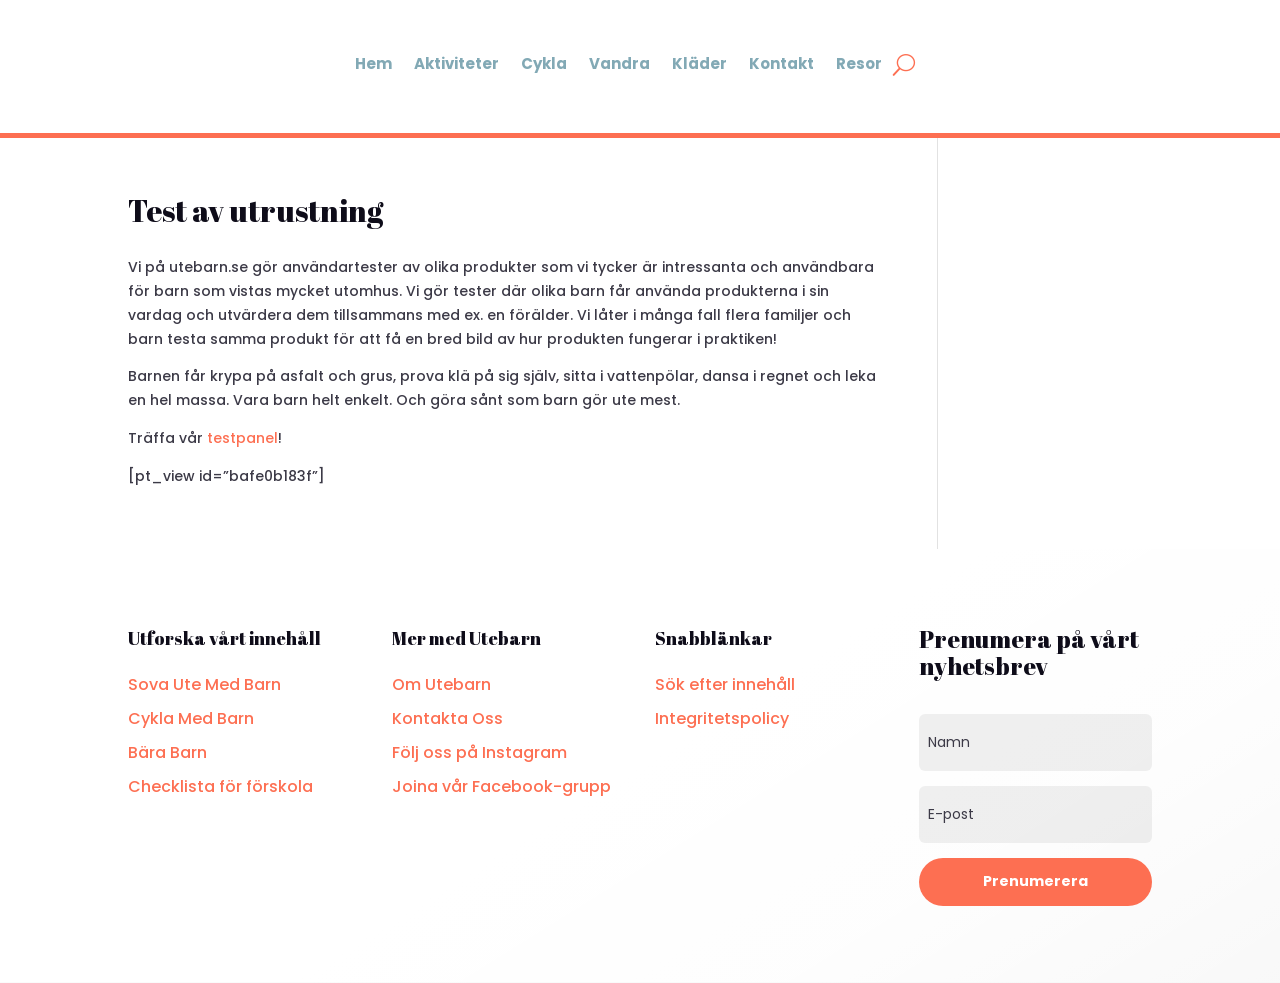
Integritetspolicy (722, 718)
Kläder (699, 63)
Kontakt (781, 63)
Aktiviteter (456, 63)
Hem (373, 63)
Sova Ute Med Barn (204, 684)
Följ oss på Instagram (479, 752)
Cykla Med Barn (191, 718)
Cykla (544, 63)
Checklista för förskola (220, 786)
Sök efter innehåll (725, 684)
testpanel (242, 438)
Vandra (619, 63)
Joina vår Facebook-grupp (501, 786)
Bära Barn (167, 752)
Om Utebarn (441, 684)
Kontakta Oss (447, 718)
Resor (859, 63)
